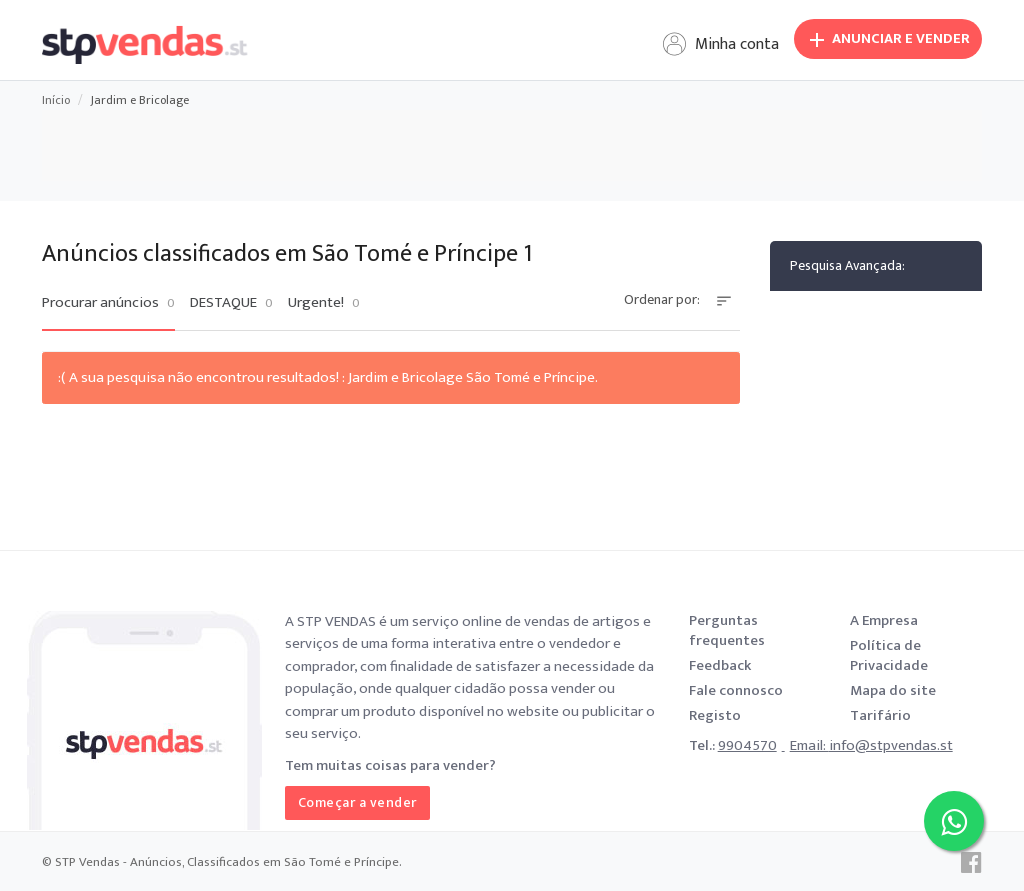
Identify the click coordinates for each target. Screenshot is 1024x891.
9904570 (747, 745)
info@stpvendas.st (891, 745)
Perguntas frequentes (727, 630)
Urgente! (324, 303)
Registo (715, 715)
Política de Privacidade (889, 655)
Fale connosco (736, 690)
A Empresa (884, 620)
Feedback (720, 665)
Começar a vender (357, 802)
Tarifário (880, 715)
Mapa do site (893, 690)
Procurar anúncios (108, 303)
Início (56, 100)
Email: (809, 745)
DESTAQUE (231, 303)
